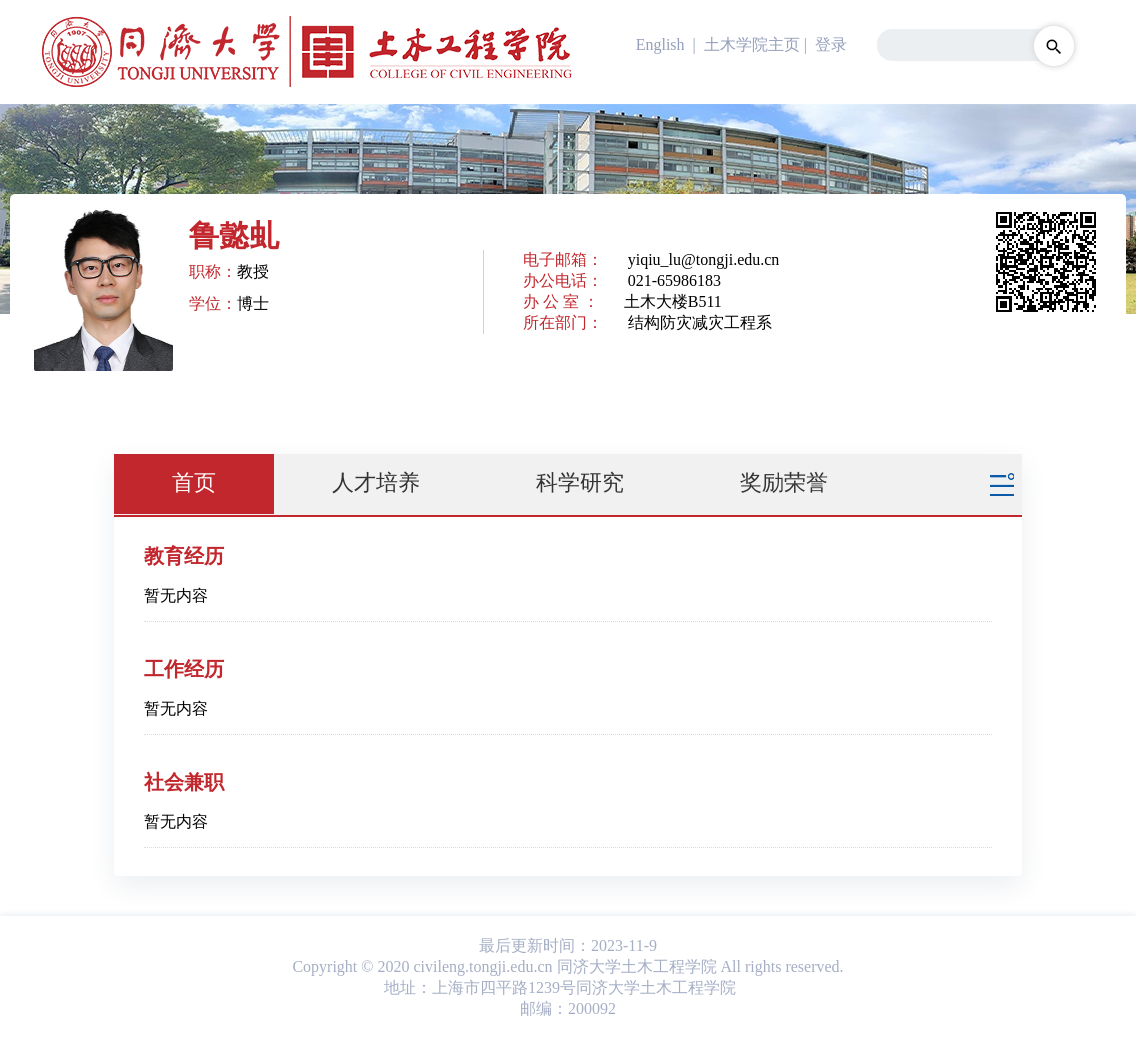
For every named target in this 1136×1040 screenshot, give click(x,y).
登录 (831, 44)
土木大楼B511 (673, 301)
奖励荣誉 (784, 482)
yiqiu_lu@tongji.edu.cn (704, 259)
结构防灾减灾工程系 (700, 322)
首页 (194, 482)
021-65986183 (674, 280)
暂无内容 (176, 595)
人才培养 (376, 482)
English (660, 44)
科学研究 (580, 482)
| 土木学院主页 (744, 44)
